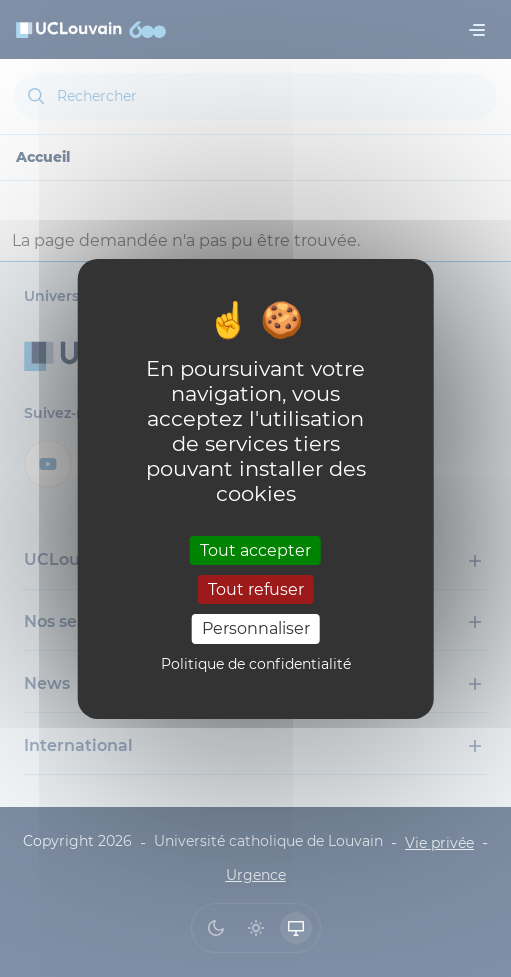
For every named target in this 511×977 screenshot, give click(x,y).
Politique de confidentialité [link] (256, 664)
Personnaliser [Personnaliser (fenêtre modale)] (256, 628)
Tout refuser (256, 589)
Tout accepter (255, 550)
